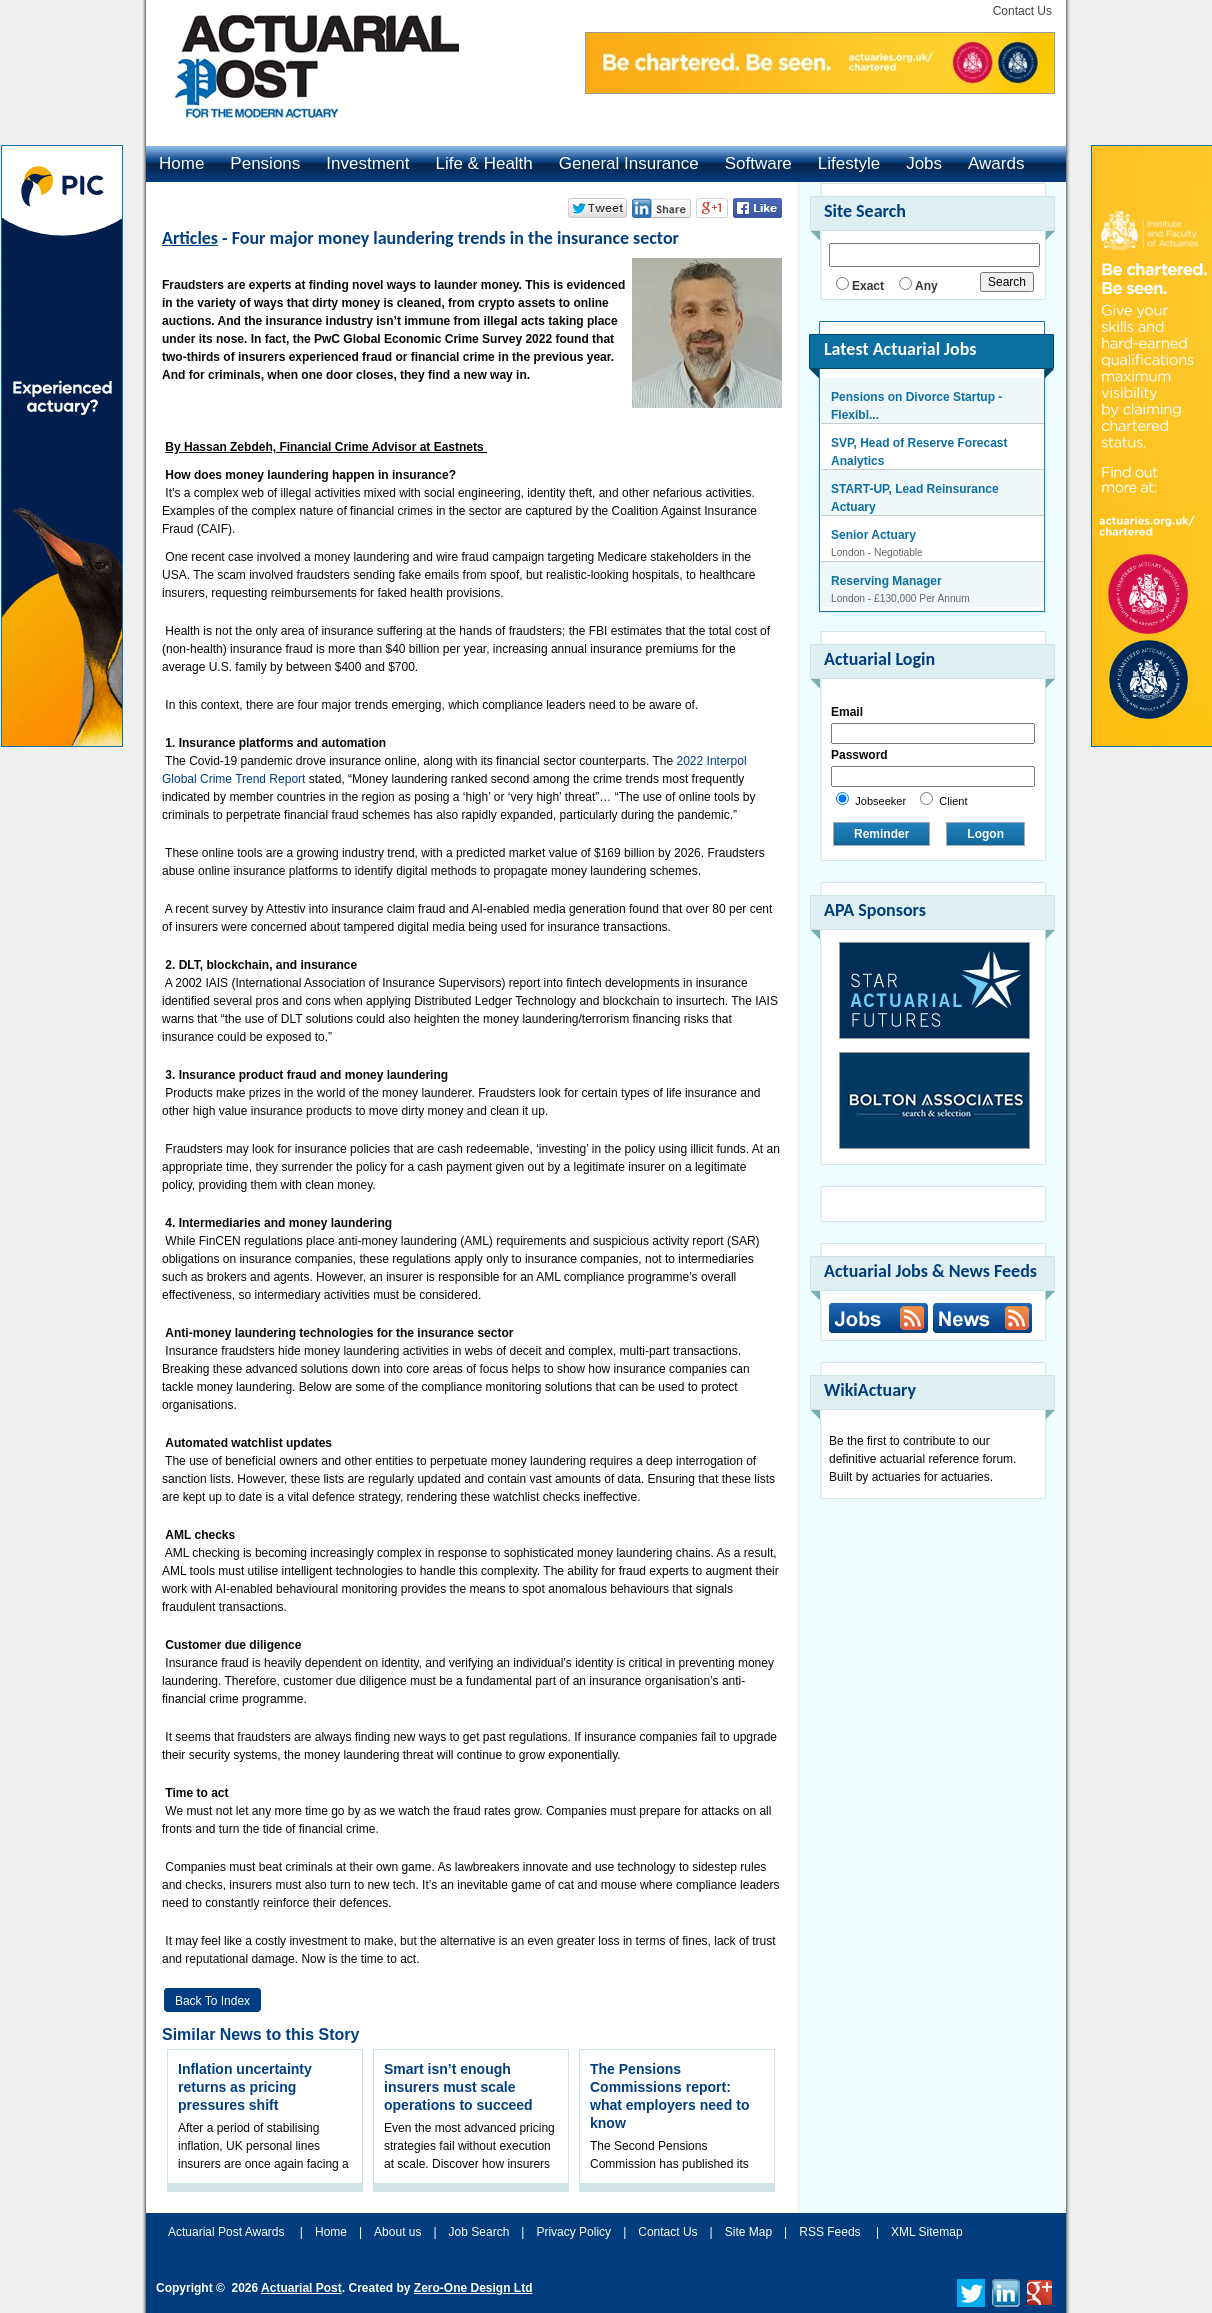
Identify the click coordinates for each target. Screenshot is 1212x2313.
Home (181, 163)
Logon (985, 834)
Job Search (479, 2232)
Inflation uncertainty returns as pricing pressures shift (245, 2087)
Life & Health (483, 163)
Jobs (924, 163)
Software (758, 163)
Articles (190, 238)
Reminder (881, 834)
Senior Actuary (873, 535)
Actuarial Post (301, 2288)
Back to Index (212, 2001)
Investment (367, 163)
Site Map (748, 2232)
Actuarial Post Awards (228, 2232)
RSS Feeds (829, 2232)
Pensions (265, 163)
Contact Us (1022, 11)
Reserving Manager (886, 581)
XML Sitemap (927, 2232)
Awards (996, 163)
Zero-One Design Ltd (473, 2288)
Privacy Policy (573, 2232)
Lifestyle (849, 163)
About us (397, 2232)
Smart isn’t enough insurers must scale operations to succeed (458, 2087)
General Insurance (629, 163)
